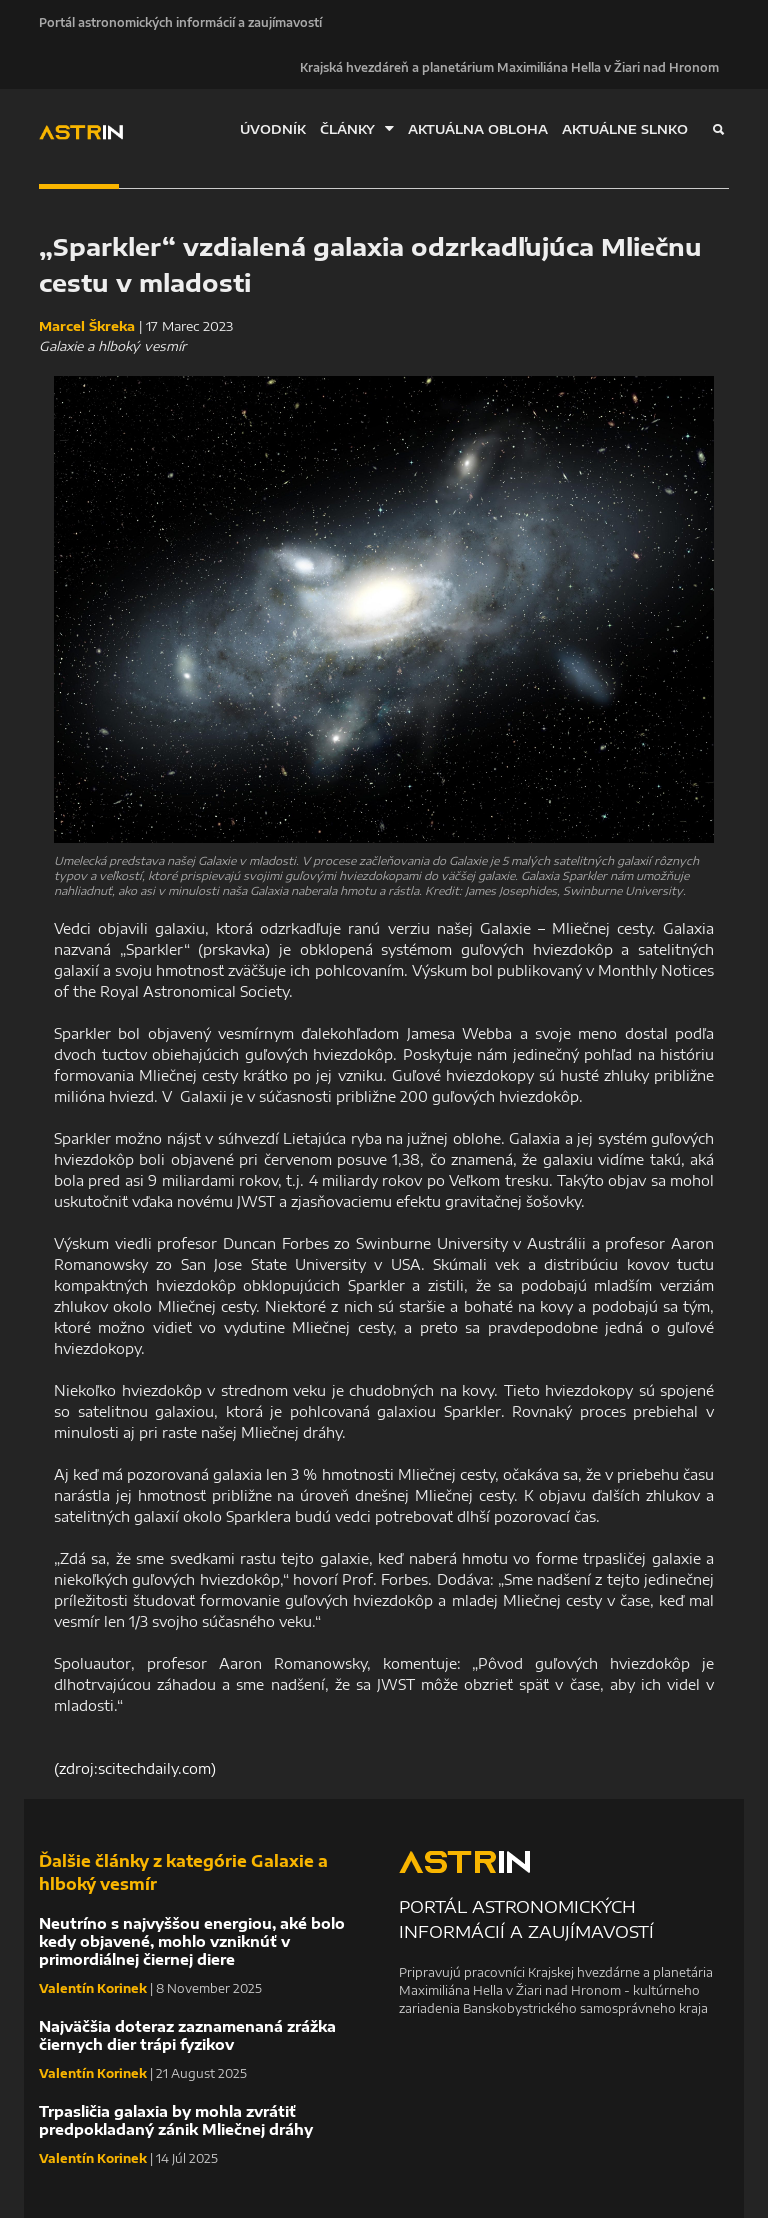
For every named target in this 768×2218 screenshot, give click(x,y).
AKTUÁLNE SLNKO (625, 129)
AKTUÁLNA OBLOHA (478, 129)
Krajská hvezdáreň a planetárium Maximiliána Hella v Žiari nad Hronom (509, 67)
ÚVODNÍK (273, 129)
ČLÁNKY (357, 128)
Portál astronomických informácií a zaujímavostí (180, 22)
